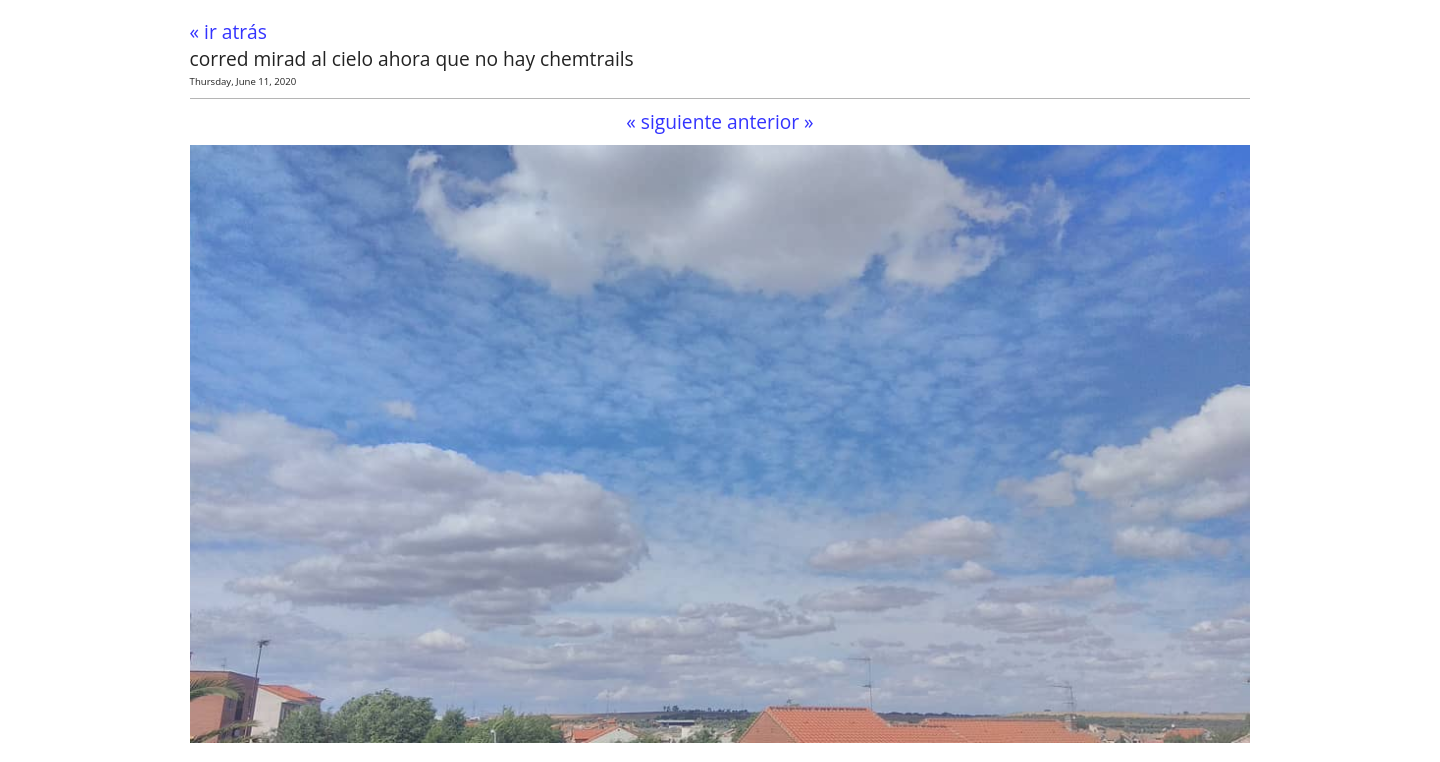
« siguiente (674, 121)
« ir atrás (228, 31)
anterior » (770, 121)
